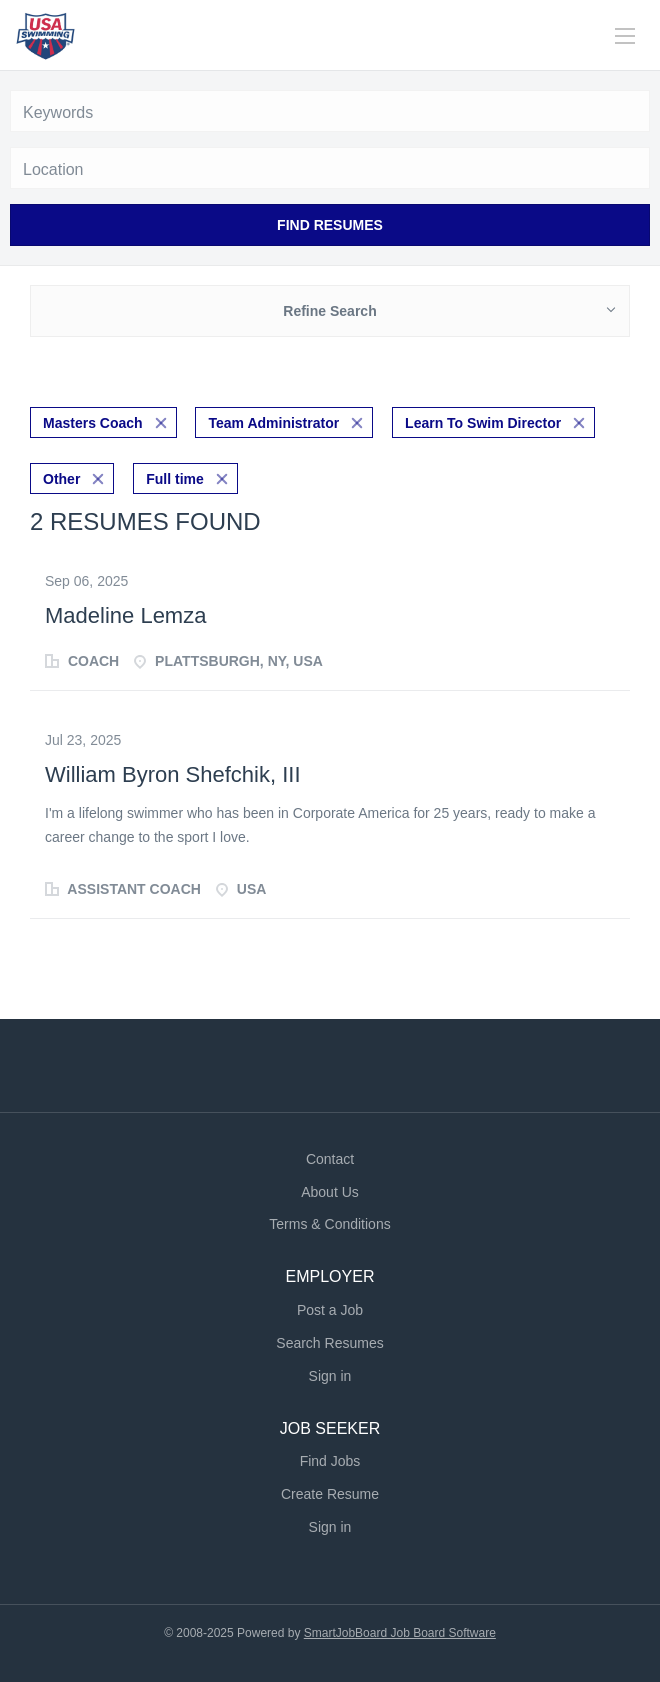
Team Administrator (273, 423)
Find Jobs (330, 1461)
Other (61, 479)
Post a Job (330, 1310)
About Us (330, 1192)
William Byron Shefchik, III (173, 774)
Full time (175, 479)
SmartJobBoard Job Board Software (400, 1633)
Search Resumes (329, 1343)
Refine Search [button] (329, 311)
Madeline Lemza (125, 615)
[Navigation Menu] (625, 36)
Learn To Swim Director (483, 423)
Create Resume (330, 1494)
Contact (330, 1159)
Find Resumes (330, 225)
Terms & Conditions (329, 1224)
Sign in (330, 1376)
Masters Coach (93, 423)
